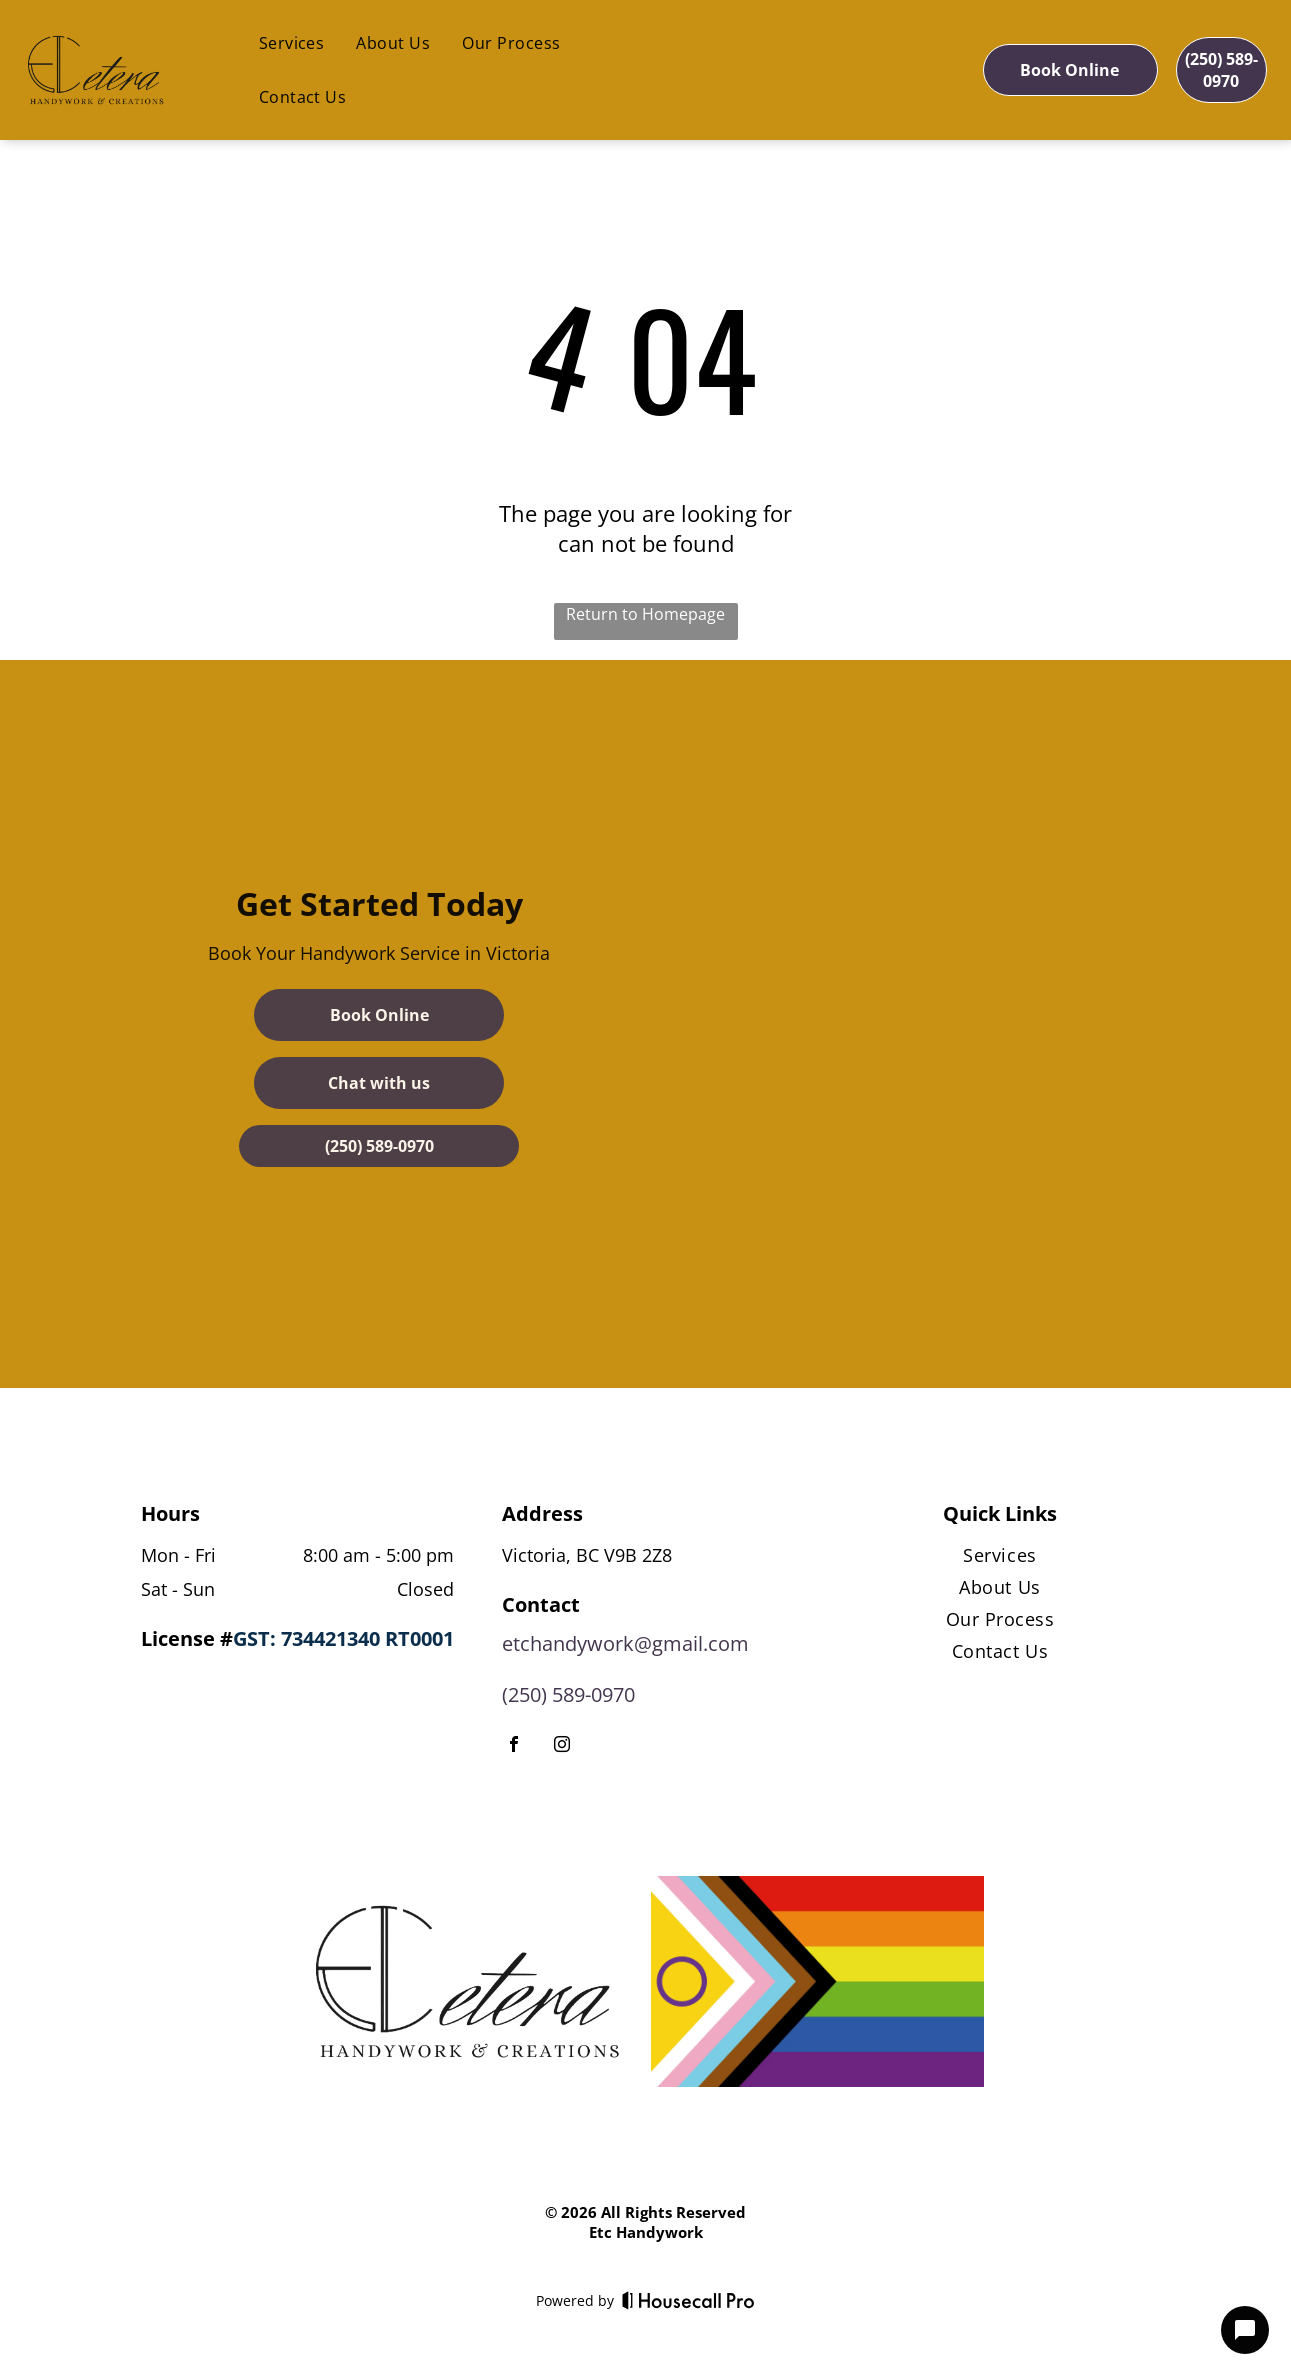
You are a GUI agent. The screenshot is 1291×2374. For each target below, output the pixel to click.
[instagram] (562, 1746)
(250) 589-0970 (568, 1694)
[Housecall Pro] (688, 2300)
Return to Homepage (645, 614)
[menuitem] (292, 43)
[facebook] (514, 1746)
